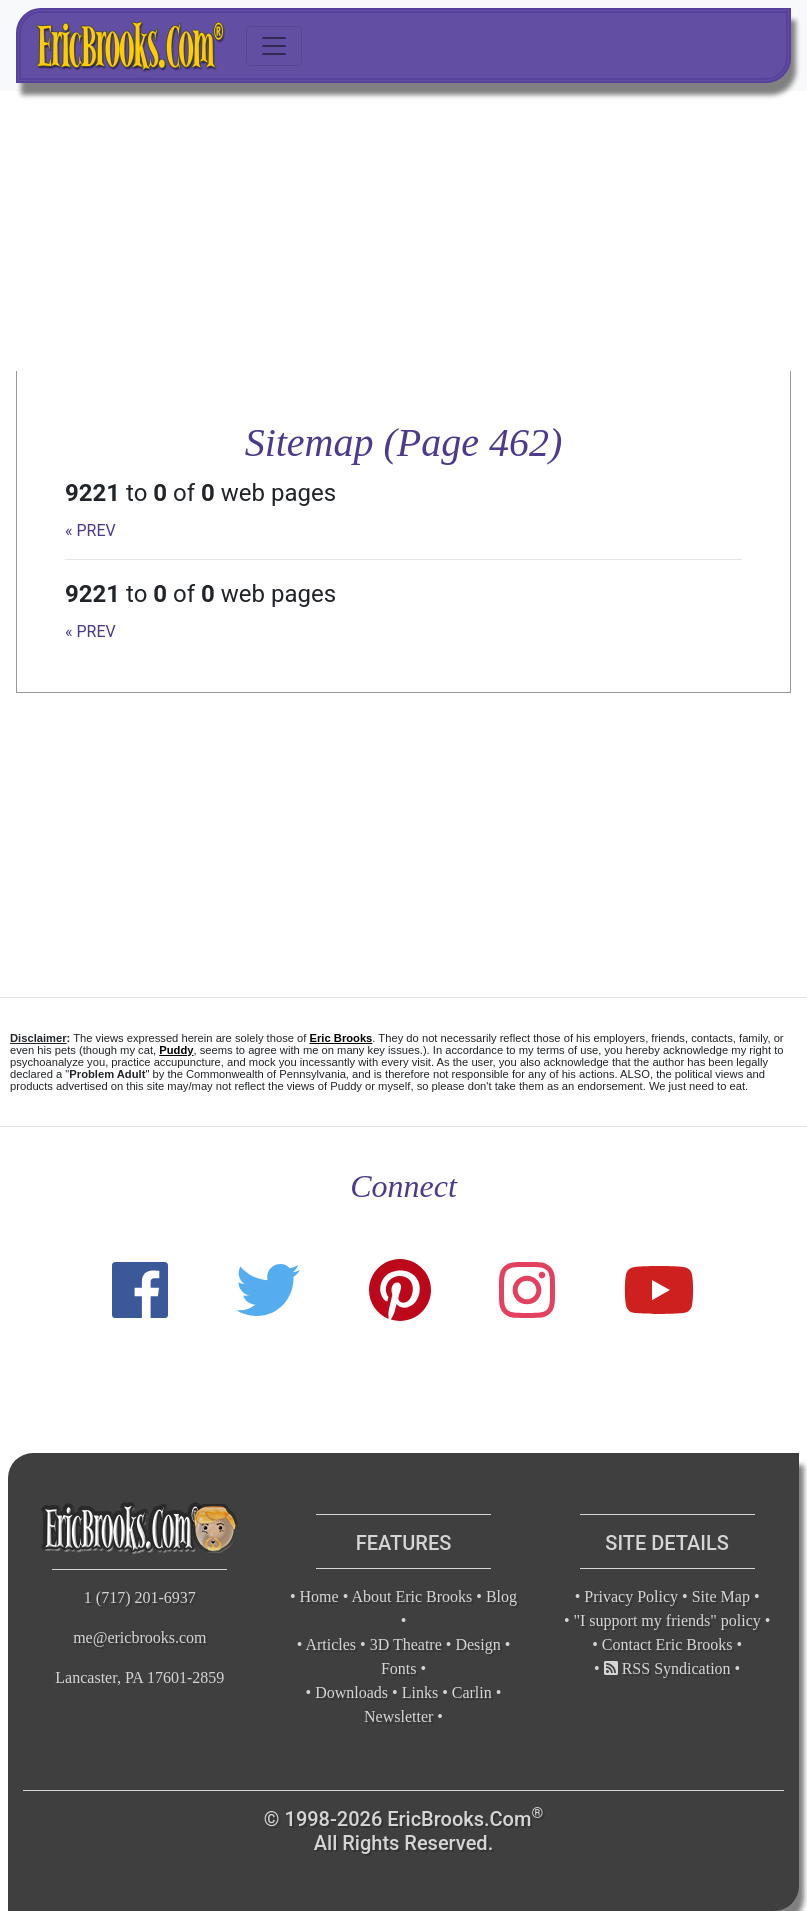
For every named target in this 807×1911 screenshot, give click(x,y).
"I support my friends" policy (667, 1620)
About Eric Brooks (411, 1596)
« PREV (90, 530)
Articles (330, 1644)
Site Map (721, 1596)
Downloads (351, 1692)
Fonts (399, 1668)
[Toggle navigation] (274, 46)
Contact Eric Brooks (667, 1644)
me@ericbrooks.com (139, 1637)
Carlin (472, 1692)
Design (477, 1644)
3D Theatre (406, 1644)
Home (319, 1596)
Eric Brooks (341, 1038)
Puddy (176, 1050)
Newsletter (398, 1716)
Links (420, 1692)
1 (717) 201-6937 (140, 1597)
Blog (501, 1596)
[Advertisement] (403, 231)
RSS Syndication (667, 1668)
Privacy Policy (631, 1596)
